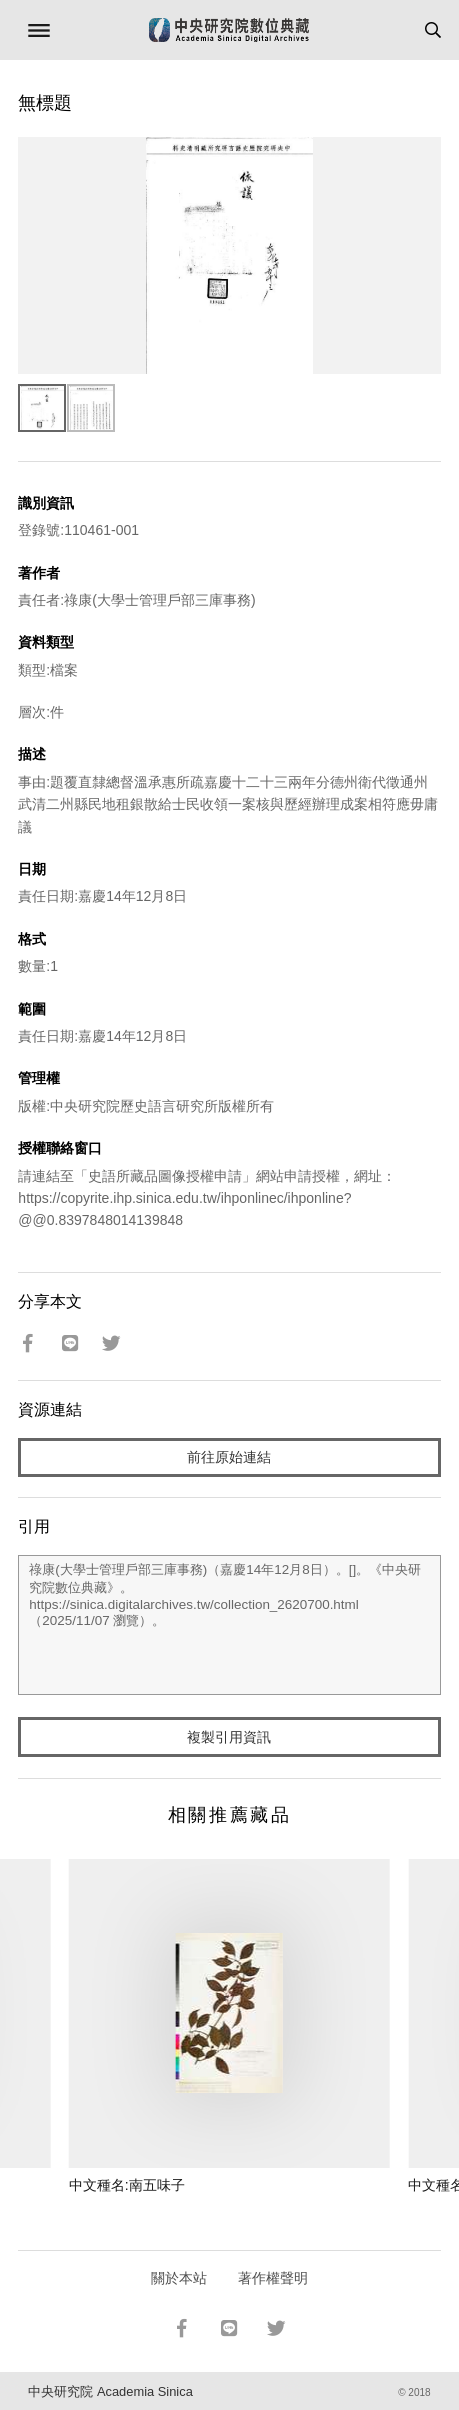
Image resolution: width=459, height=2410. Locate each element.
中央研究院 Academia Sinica (110, 2391)
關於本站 (179, 2278)
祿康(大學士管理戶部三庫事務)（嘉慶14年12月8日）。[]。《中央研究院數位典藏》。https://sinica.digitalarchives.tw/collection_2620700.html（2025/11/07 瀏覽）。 (229, 1625)
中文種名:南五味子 (127, 2185)
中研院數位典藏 (229, 30)
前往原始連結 (229, 1457)
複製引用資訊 (229, 1737)
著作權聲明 (273, 2278)
